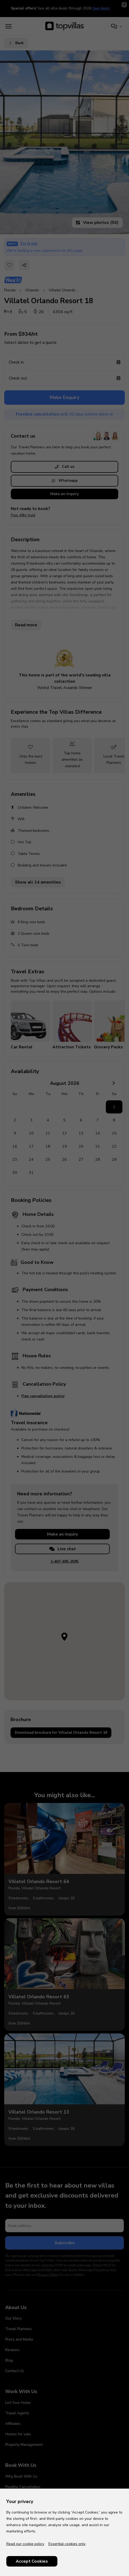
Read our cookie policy (25, 2543)
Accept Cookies (32, 2561)
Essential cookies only (67, 2543)
